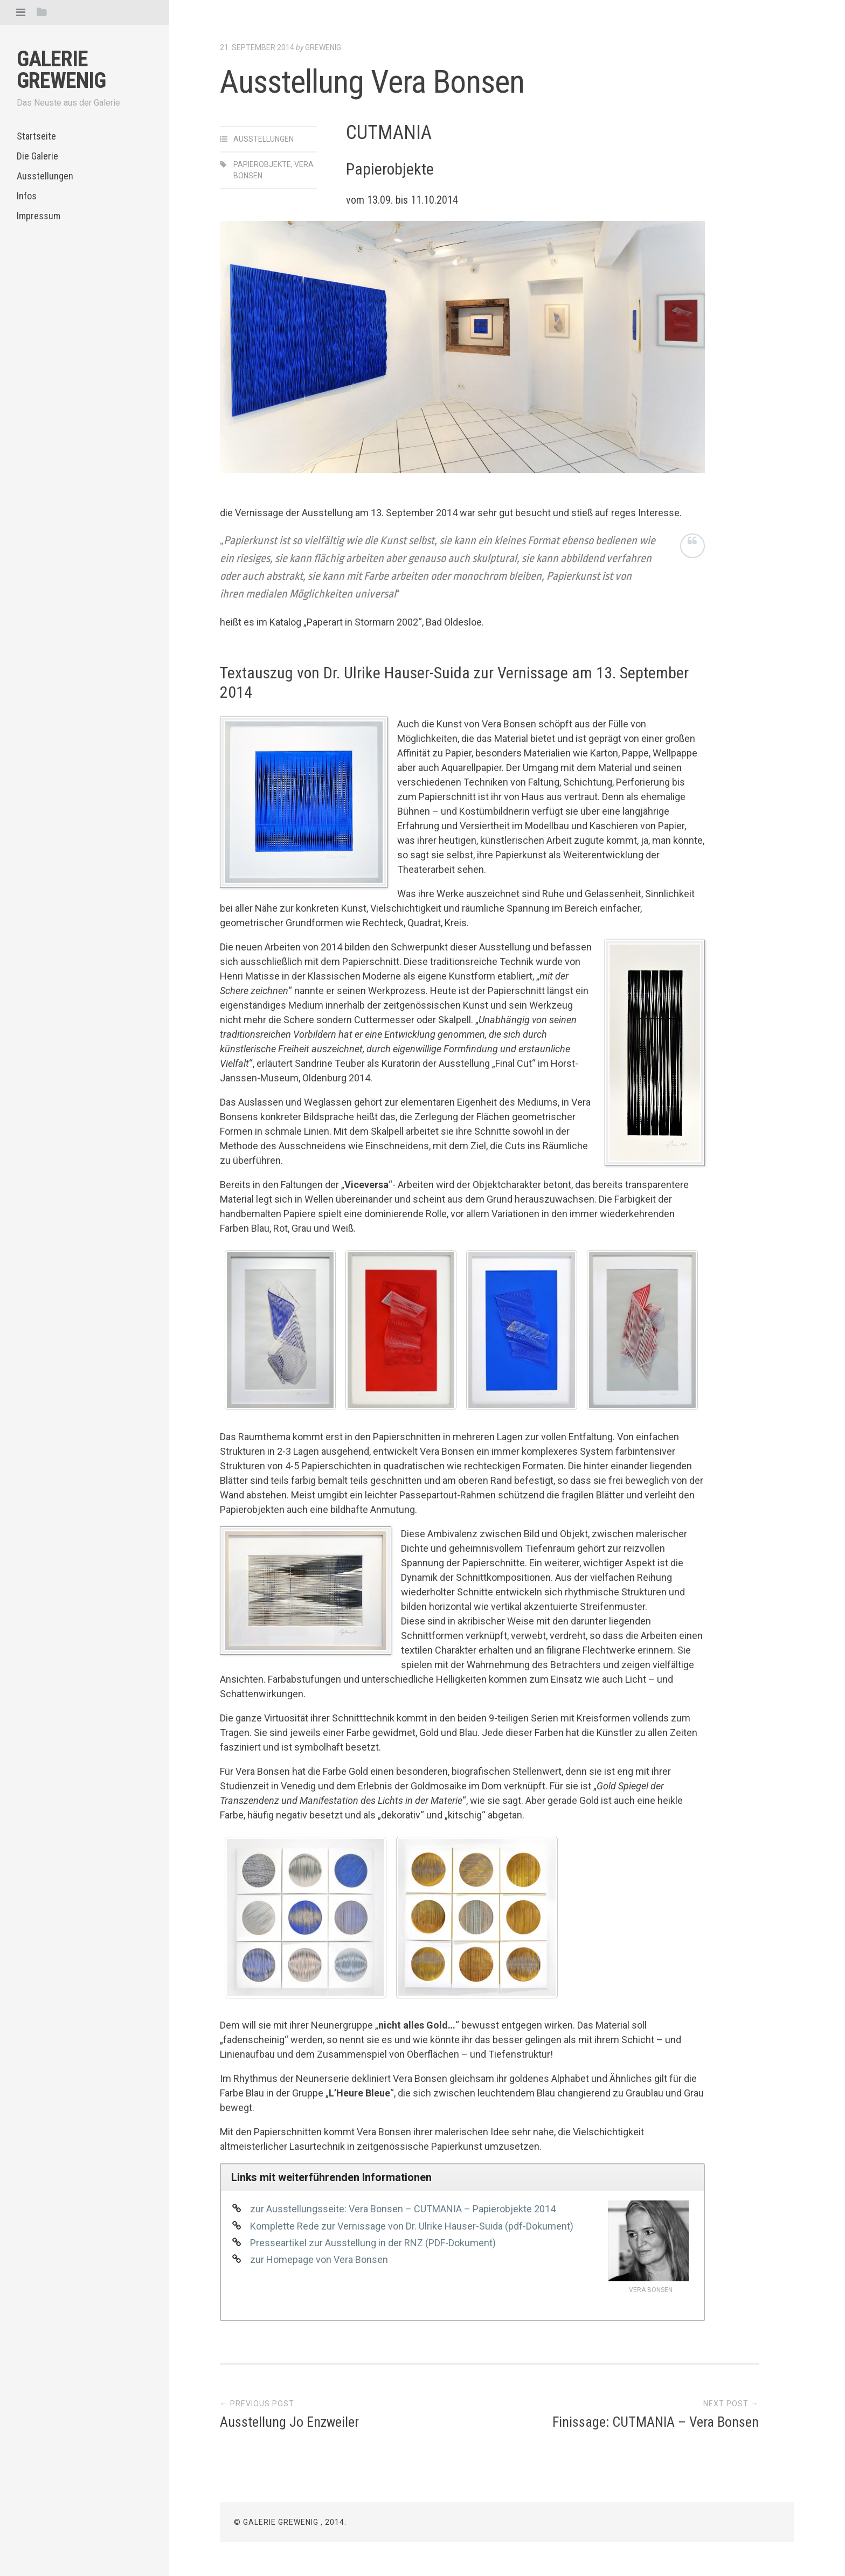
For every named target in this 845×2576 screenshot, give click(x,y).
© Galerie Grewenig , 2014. (290, 2522)
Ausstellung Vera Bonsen (372, 82)
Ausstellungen (45, 176)
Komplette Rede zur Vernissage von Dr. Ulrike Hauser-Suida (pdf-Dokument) (411, 2226)
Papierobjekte (262, 164)
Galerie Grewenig (61, 69)
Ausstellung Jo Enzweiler (289, 2422)
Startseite (36, 136)
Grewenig (323, 47)
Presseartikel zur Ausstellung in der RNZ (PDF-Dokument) (373, 2242)
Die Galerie (37, 156)
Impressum (38, 215)
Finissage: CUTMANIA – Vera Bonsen (655, 2422)
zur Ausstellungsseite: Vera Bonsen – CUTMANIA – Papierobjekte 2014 (403, 2208)
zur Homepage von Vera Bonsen (319, 2259)
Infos (27, 196)
